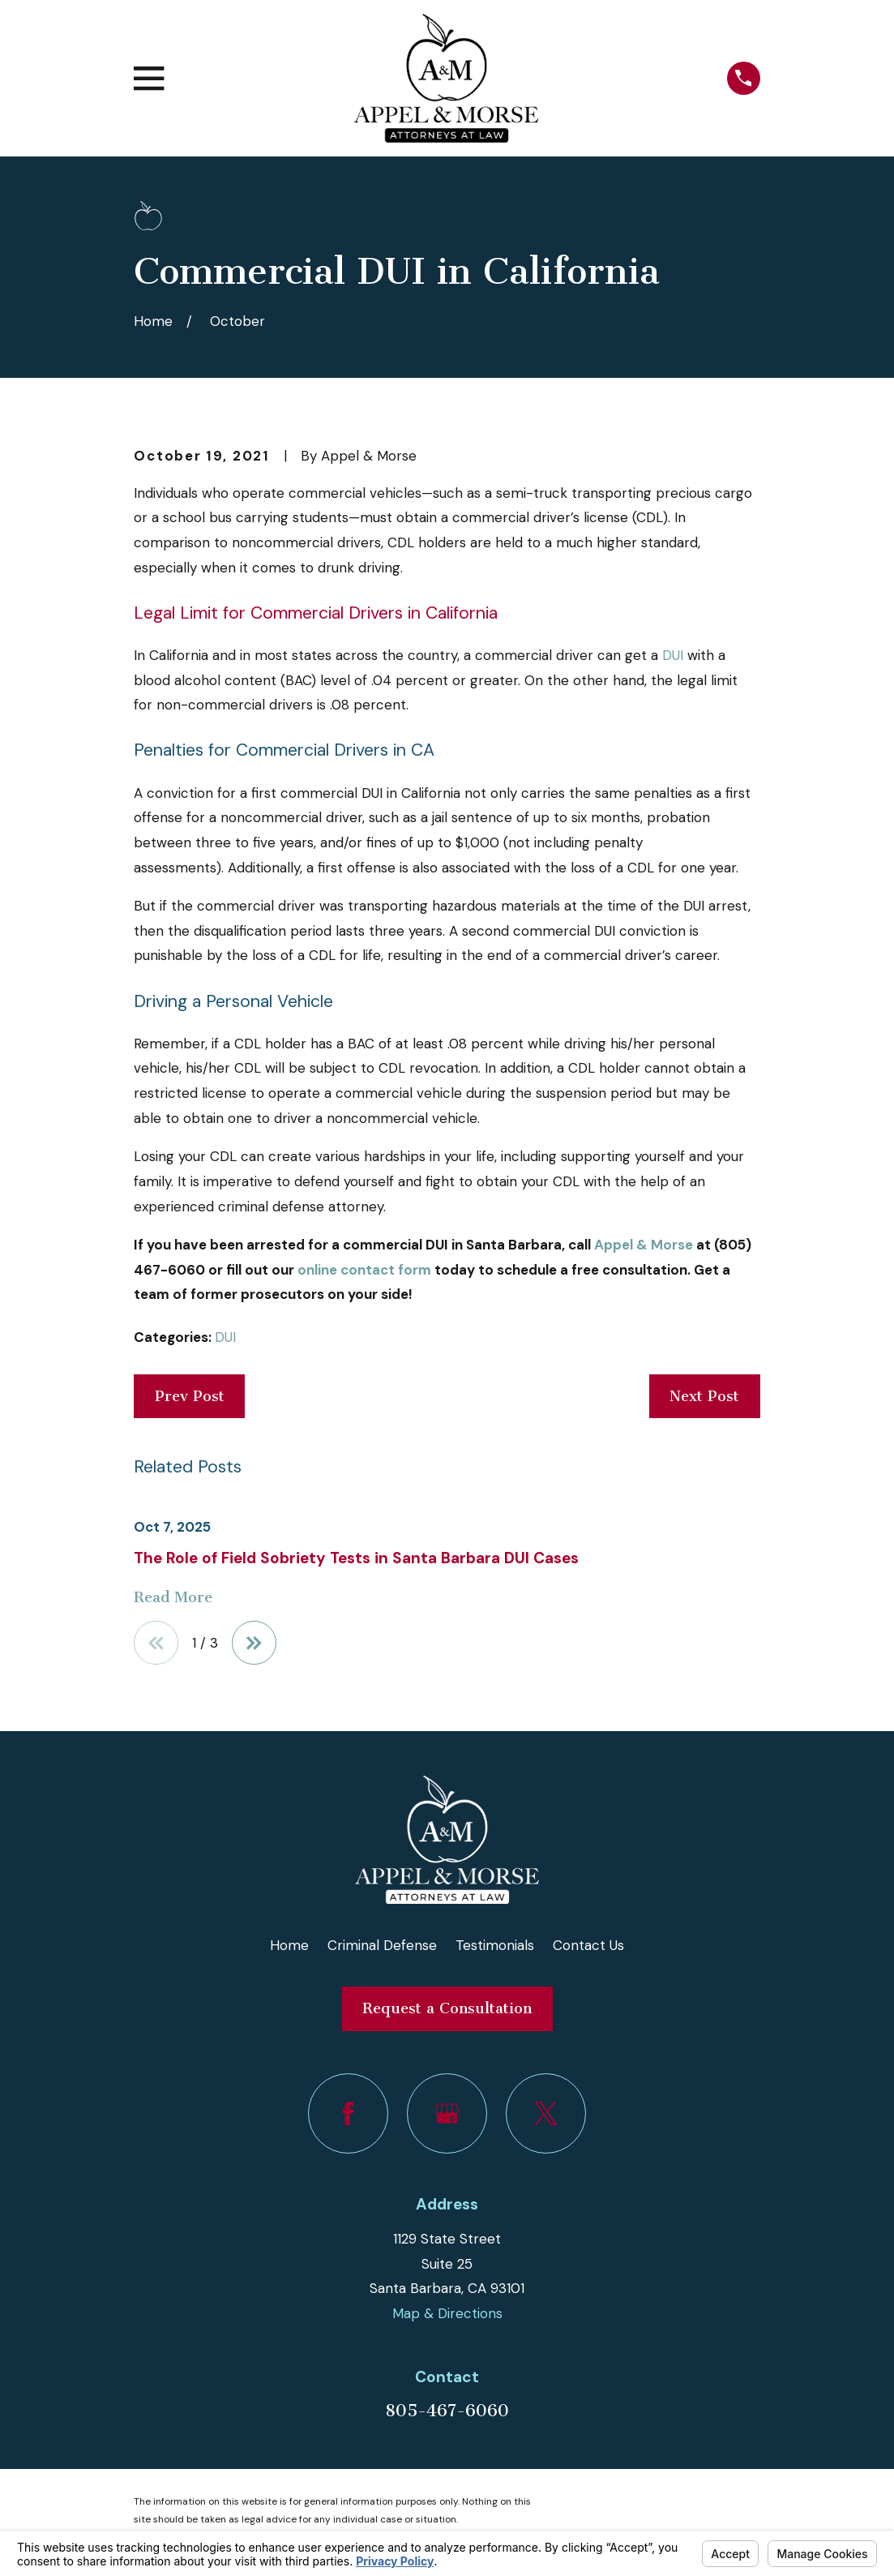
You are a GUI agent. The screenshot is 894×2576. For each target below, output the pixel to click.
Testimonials (495, 1945)
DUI (672, 655)
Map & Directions (447, 2313)
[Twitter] (546, 2113)
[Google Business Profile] (447, 2113)
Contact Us (588, 1945)
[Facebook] (348, 2113)
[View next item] (254, 1643)
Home (289, 1945)
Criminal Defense (382, 1945)
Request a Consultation (447, 2008)
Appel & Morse (643, 1245)
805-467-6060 (447, 2410)
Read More (173, 1597)
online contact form (364, 1270)
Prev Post (190, 1396)
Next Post (704, 1396)
